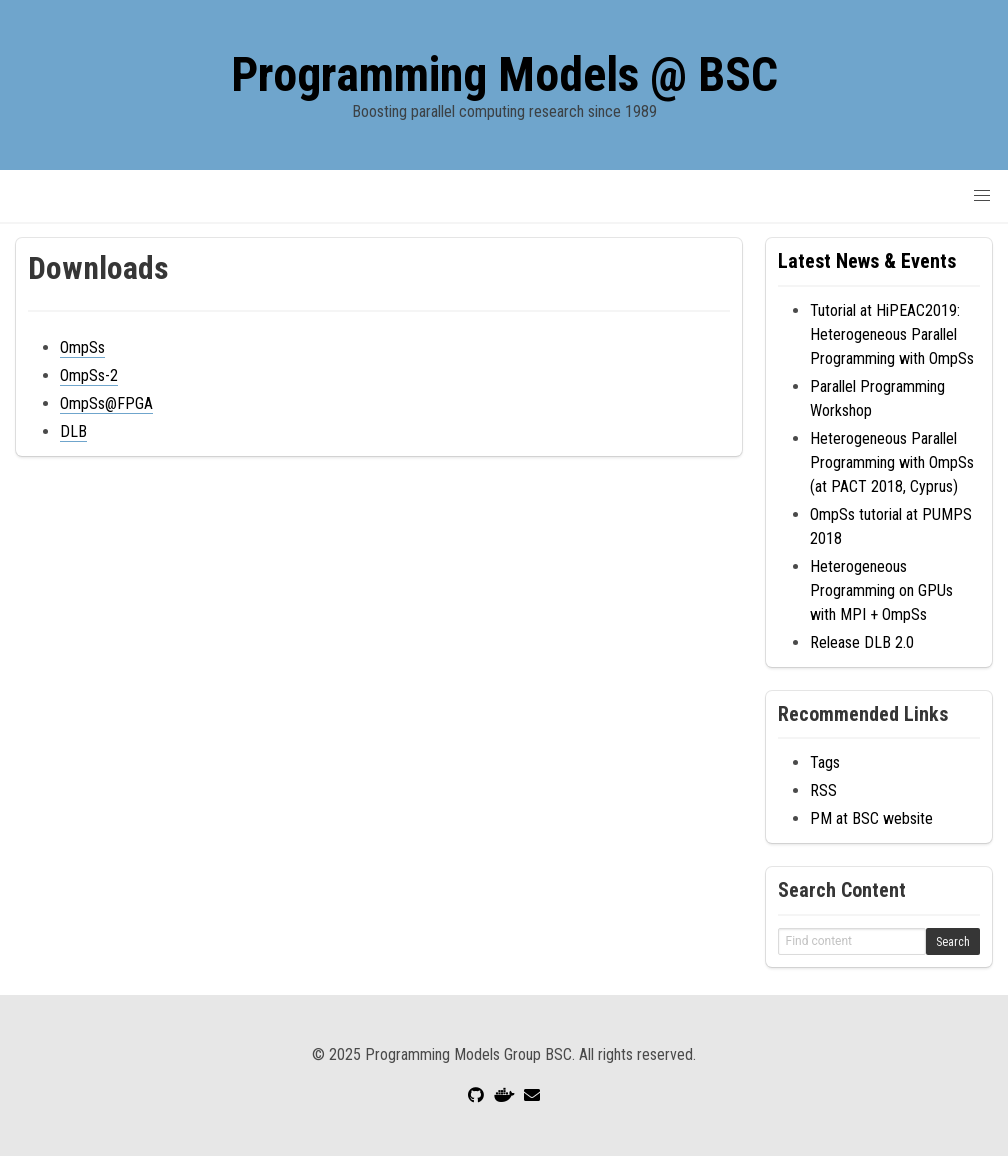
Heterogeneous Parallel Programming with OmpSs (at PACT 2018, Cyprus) (892, 462)
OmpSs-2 (89, 375)
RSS (823, 790)
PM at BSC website (871, 818)
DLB (73, 431)
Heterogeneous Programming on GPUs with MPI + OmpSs (881, 590)
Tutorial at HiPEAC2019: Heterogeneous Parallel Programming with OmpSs (892, 334)
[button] (982, 196)
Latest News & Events (867, 261)
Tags (825, 762)
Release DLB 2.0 (862, 642)
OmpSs (82, 347)
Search (953, 942)
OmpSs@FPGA (106, 403)
